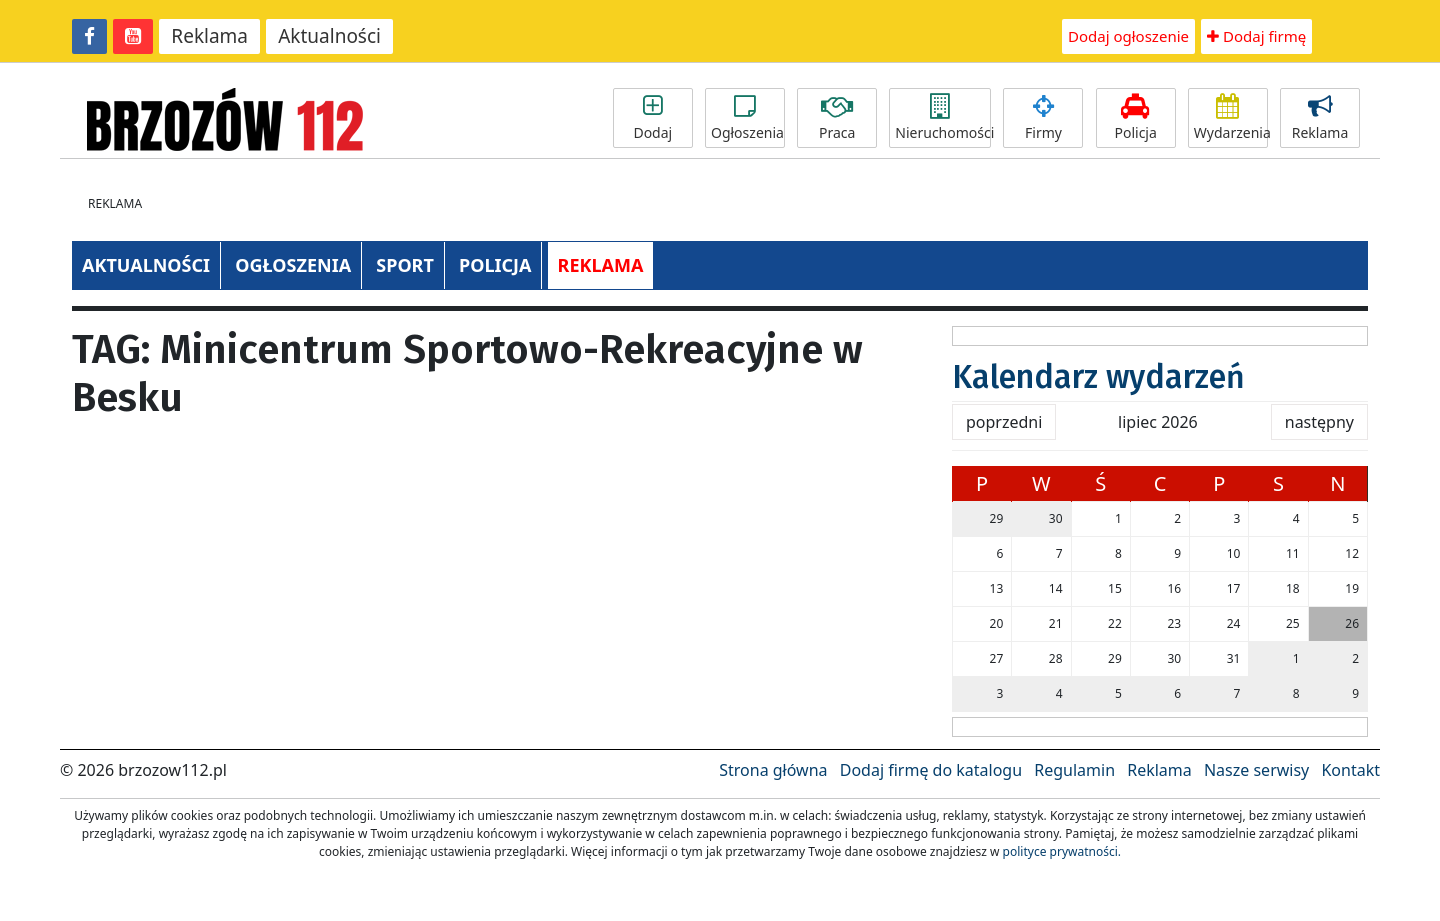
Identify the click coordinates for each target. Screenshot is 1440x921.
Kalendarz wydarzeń (1098, 377)
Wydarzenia (1231, 118)
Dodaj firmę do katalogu (931, 770)
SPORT (405, 265)
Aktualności (329, 36)
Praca (837, 118)
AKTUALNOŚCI (146, 265)
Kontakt (1350, 770)
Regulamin (1074, 770)
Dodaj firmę (1256, 36)
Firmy (1043, 118)
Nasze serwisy (1256, 770)
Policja (1136, 118)
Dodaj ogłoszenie (1128, 36)
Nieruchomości (943, 118)
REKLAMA (601, 265)
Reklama (209, 36)
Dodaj (653, 118)
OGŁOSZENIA (293, 265)
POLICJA (495, 265)
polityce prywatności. (1062, 851)
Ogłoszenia (747, 118)
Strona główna (773, 770)
